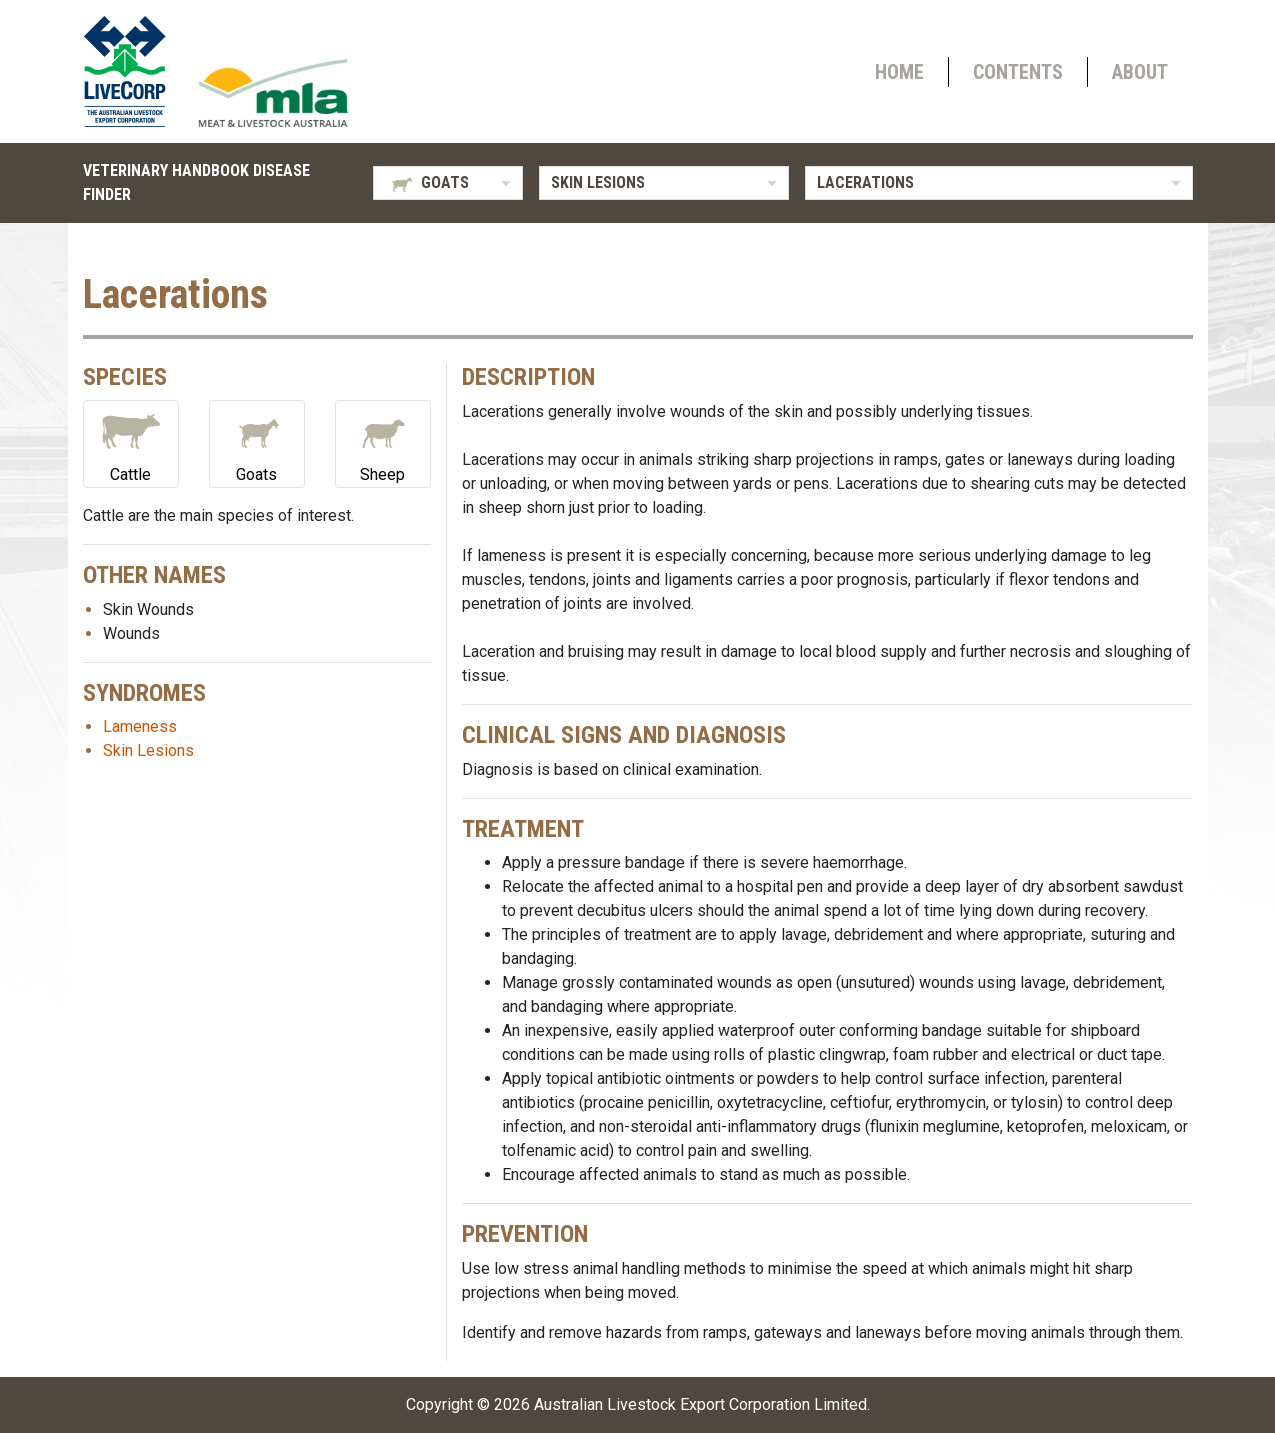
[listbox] (448, 183)
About (1140, 72)
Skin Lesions (148, 750)
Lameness (140, 726)
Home (899, 72)
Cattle (131, 442)
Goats (257, 442)
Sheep (383, 442)
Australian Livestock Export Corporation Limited (700, 1404)
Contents (1018, 72)
